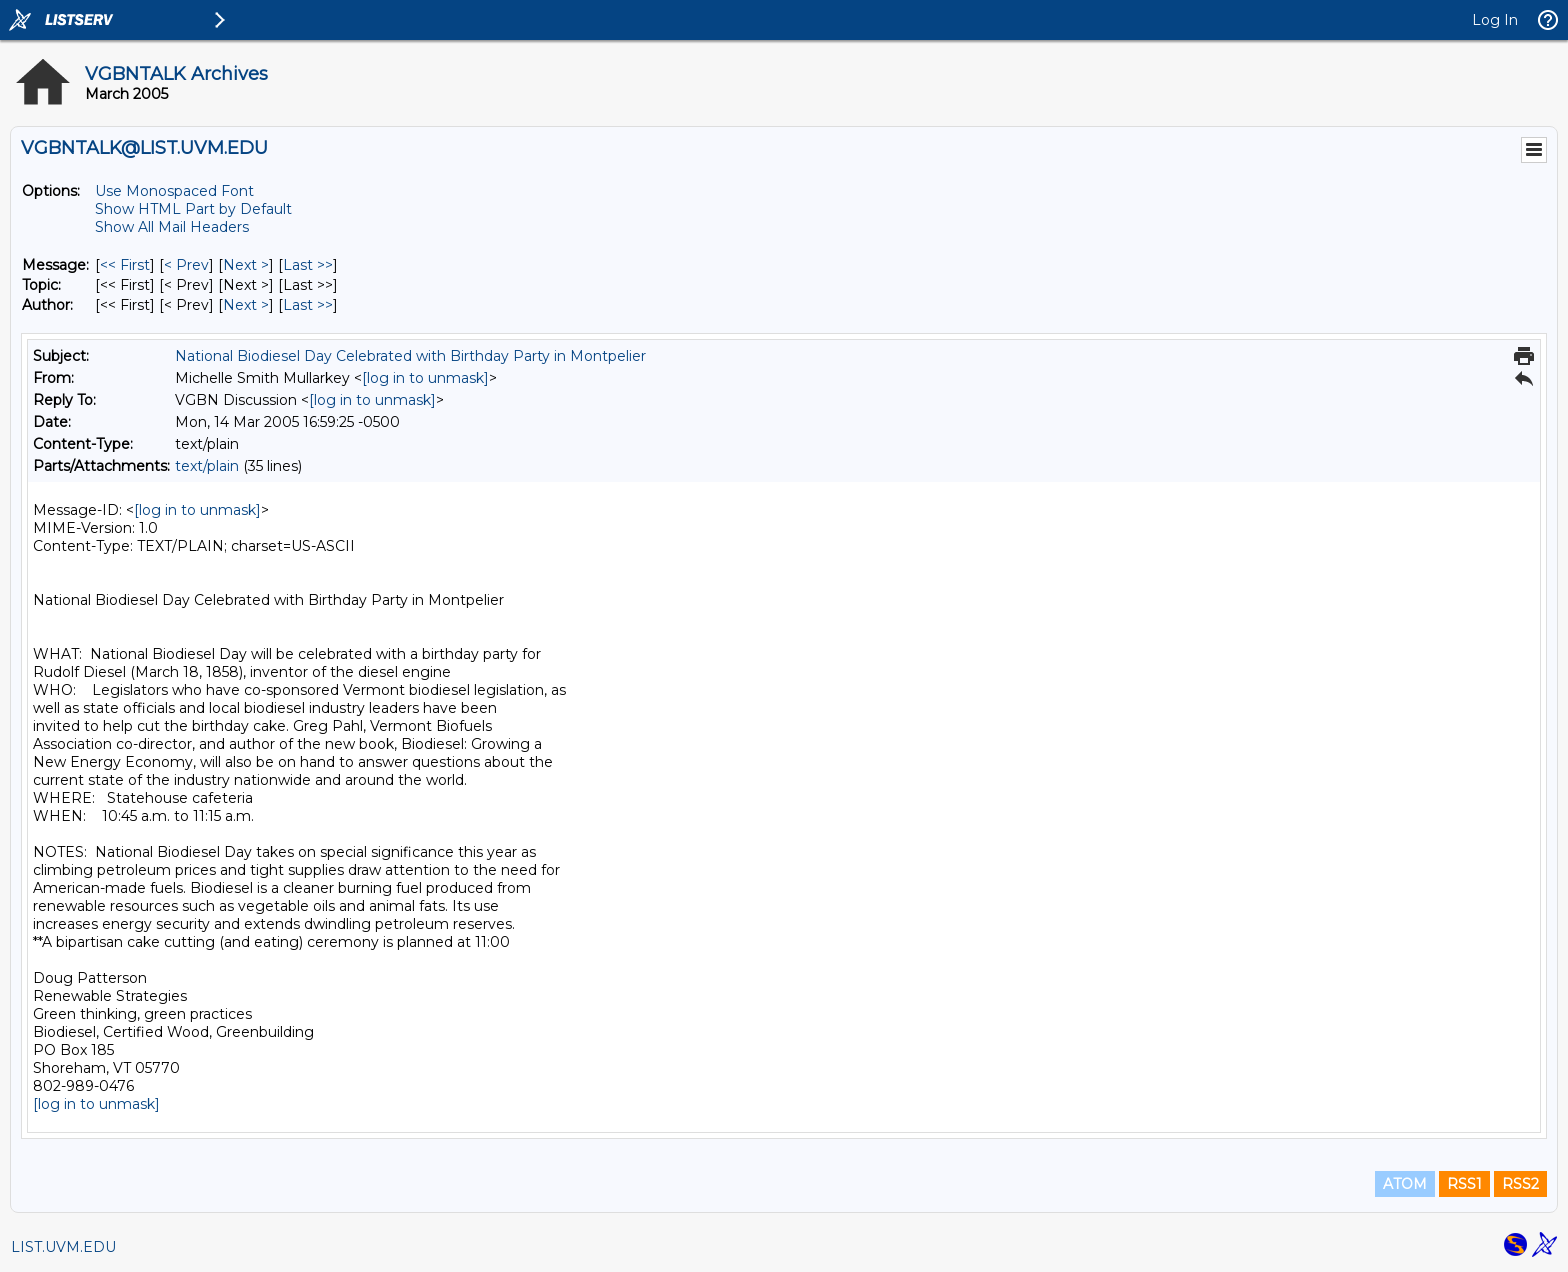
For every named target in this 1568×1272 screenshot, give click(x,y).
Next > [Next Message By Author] (246, 305)
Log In (1495, 20)
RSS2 (1520, 1184)
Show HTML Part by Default (193, 209)
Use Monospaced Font (174, 191)
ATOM (1405, 1184)
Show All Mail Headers (172, 227)
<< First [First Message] (125, 265)
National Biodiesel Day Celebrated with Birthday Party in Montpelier (410, 356)
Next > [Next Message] (246, 265)
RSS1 (1464, 1184)
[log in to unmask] (425, 378)
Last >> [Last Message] (308, 265)
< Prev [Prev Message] (186, 265)
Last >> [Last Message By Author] (308, 305)
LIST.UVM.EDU (63, 1247)
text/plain (207, 466)
